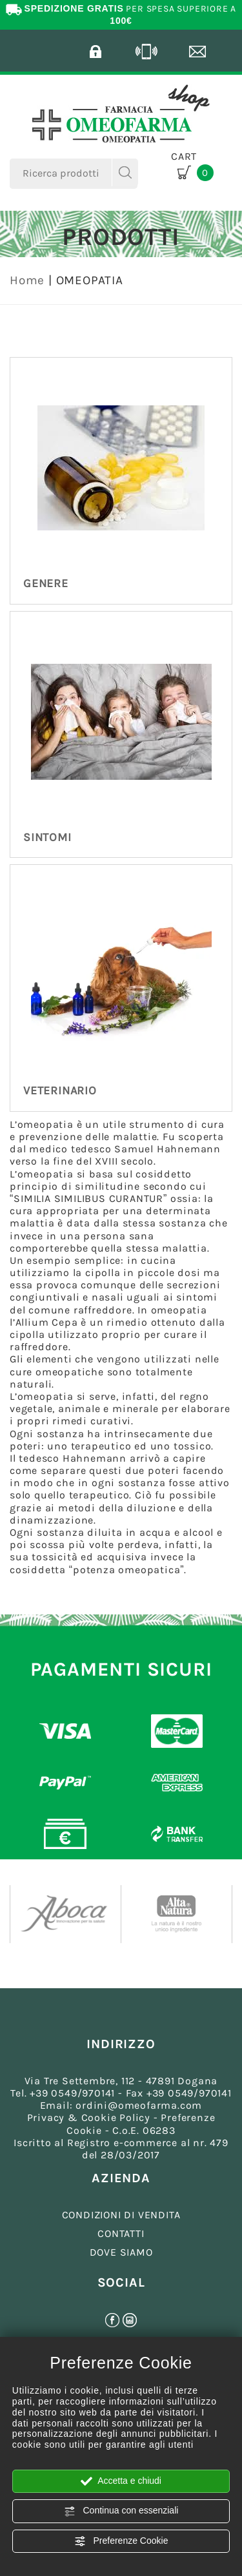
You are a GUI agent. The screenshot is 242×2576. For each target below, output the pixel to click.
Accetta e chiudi (121, 2481)
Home (27, 280)
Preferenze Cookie (121, 2541)
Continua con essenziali (121, 2511)
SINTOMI (47, 837)
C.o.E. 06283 (144, 2130)
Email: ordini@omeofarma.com (121, 2105)
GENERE (45, 583)
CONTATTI (120, 2233)
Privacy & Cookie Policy (88, 2117)
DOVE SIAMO (121, 2252)
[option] (65, 1914)
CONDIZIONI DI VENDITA (121, 2215)
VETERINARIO (60, 1090)
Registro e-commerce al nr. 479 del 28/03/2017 (147, 2148)
